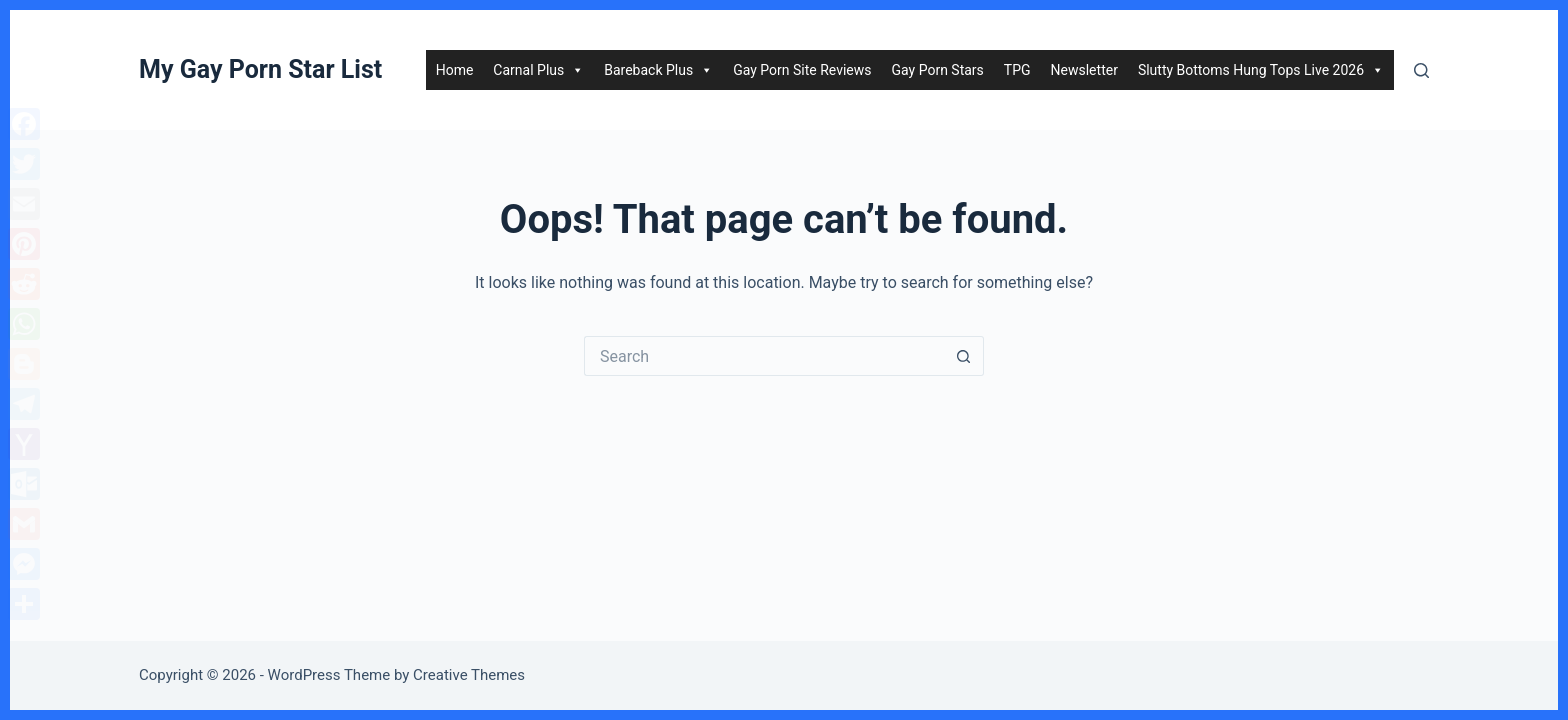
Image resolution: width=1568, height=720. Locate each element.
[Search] (1421, 70)
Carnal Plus (538, 70)
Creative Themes (469, 675)
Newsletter (1084, 70)
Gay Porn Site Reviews (802, 70)
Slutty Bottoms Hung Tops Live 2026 (1261, 70)
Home (455, 70)
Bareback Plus (658, 70)
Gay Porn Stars (938, 70)
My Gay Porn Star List (260, 69)
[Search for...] (764, 356)
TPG (1017, 70)
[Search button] (964, 356)
